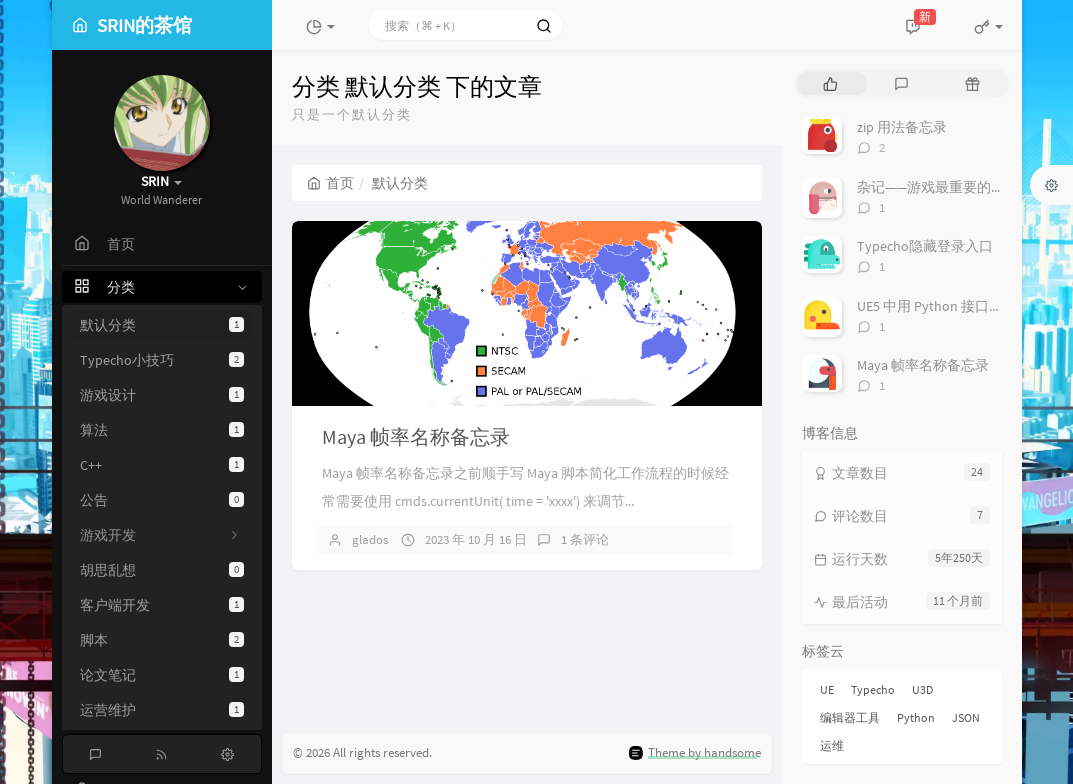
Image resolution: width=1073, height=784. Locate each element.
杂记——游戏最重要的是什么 (945, 187)
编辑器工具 (850, 717)
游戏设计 (162, 395)
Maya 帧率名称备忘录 (416, 436)
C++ (162, 465)
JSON (966, 717)
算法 (162, 430)
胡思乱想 (162, 570)
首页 (330, 183)
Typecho (873, 689)
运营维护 (162, 710)
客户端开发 (162, 605)
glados (370, 539)
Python (916, 717)
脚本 (162, 640)
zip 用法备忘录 (902, 127)
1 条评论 (585, 539)
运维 (832, 745)
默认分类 (162, 325)
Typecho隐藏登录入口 (925, 246)
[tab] (830, 83)
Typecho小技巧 (162, 360)
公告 (162, 500)
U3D (922, 689)
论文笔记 (162, 675)
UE (827, 689)
